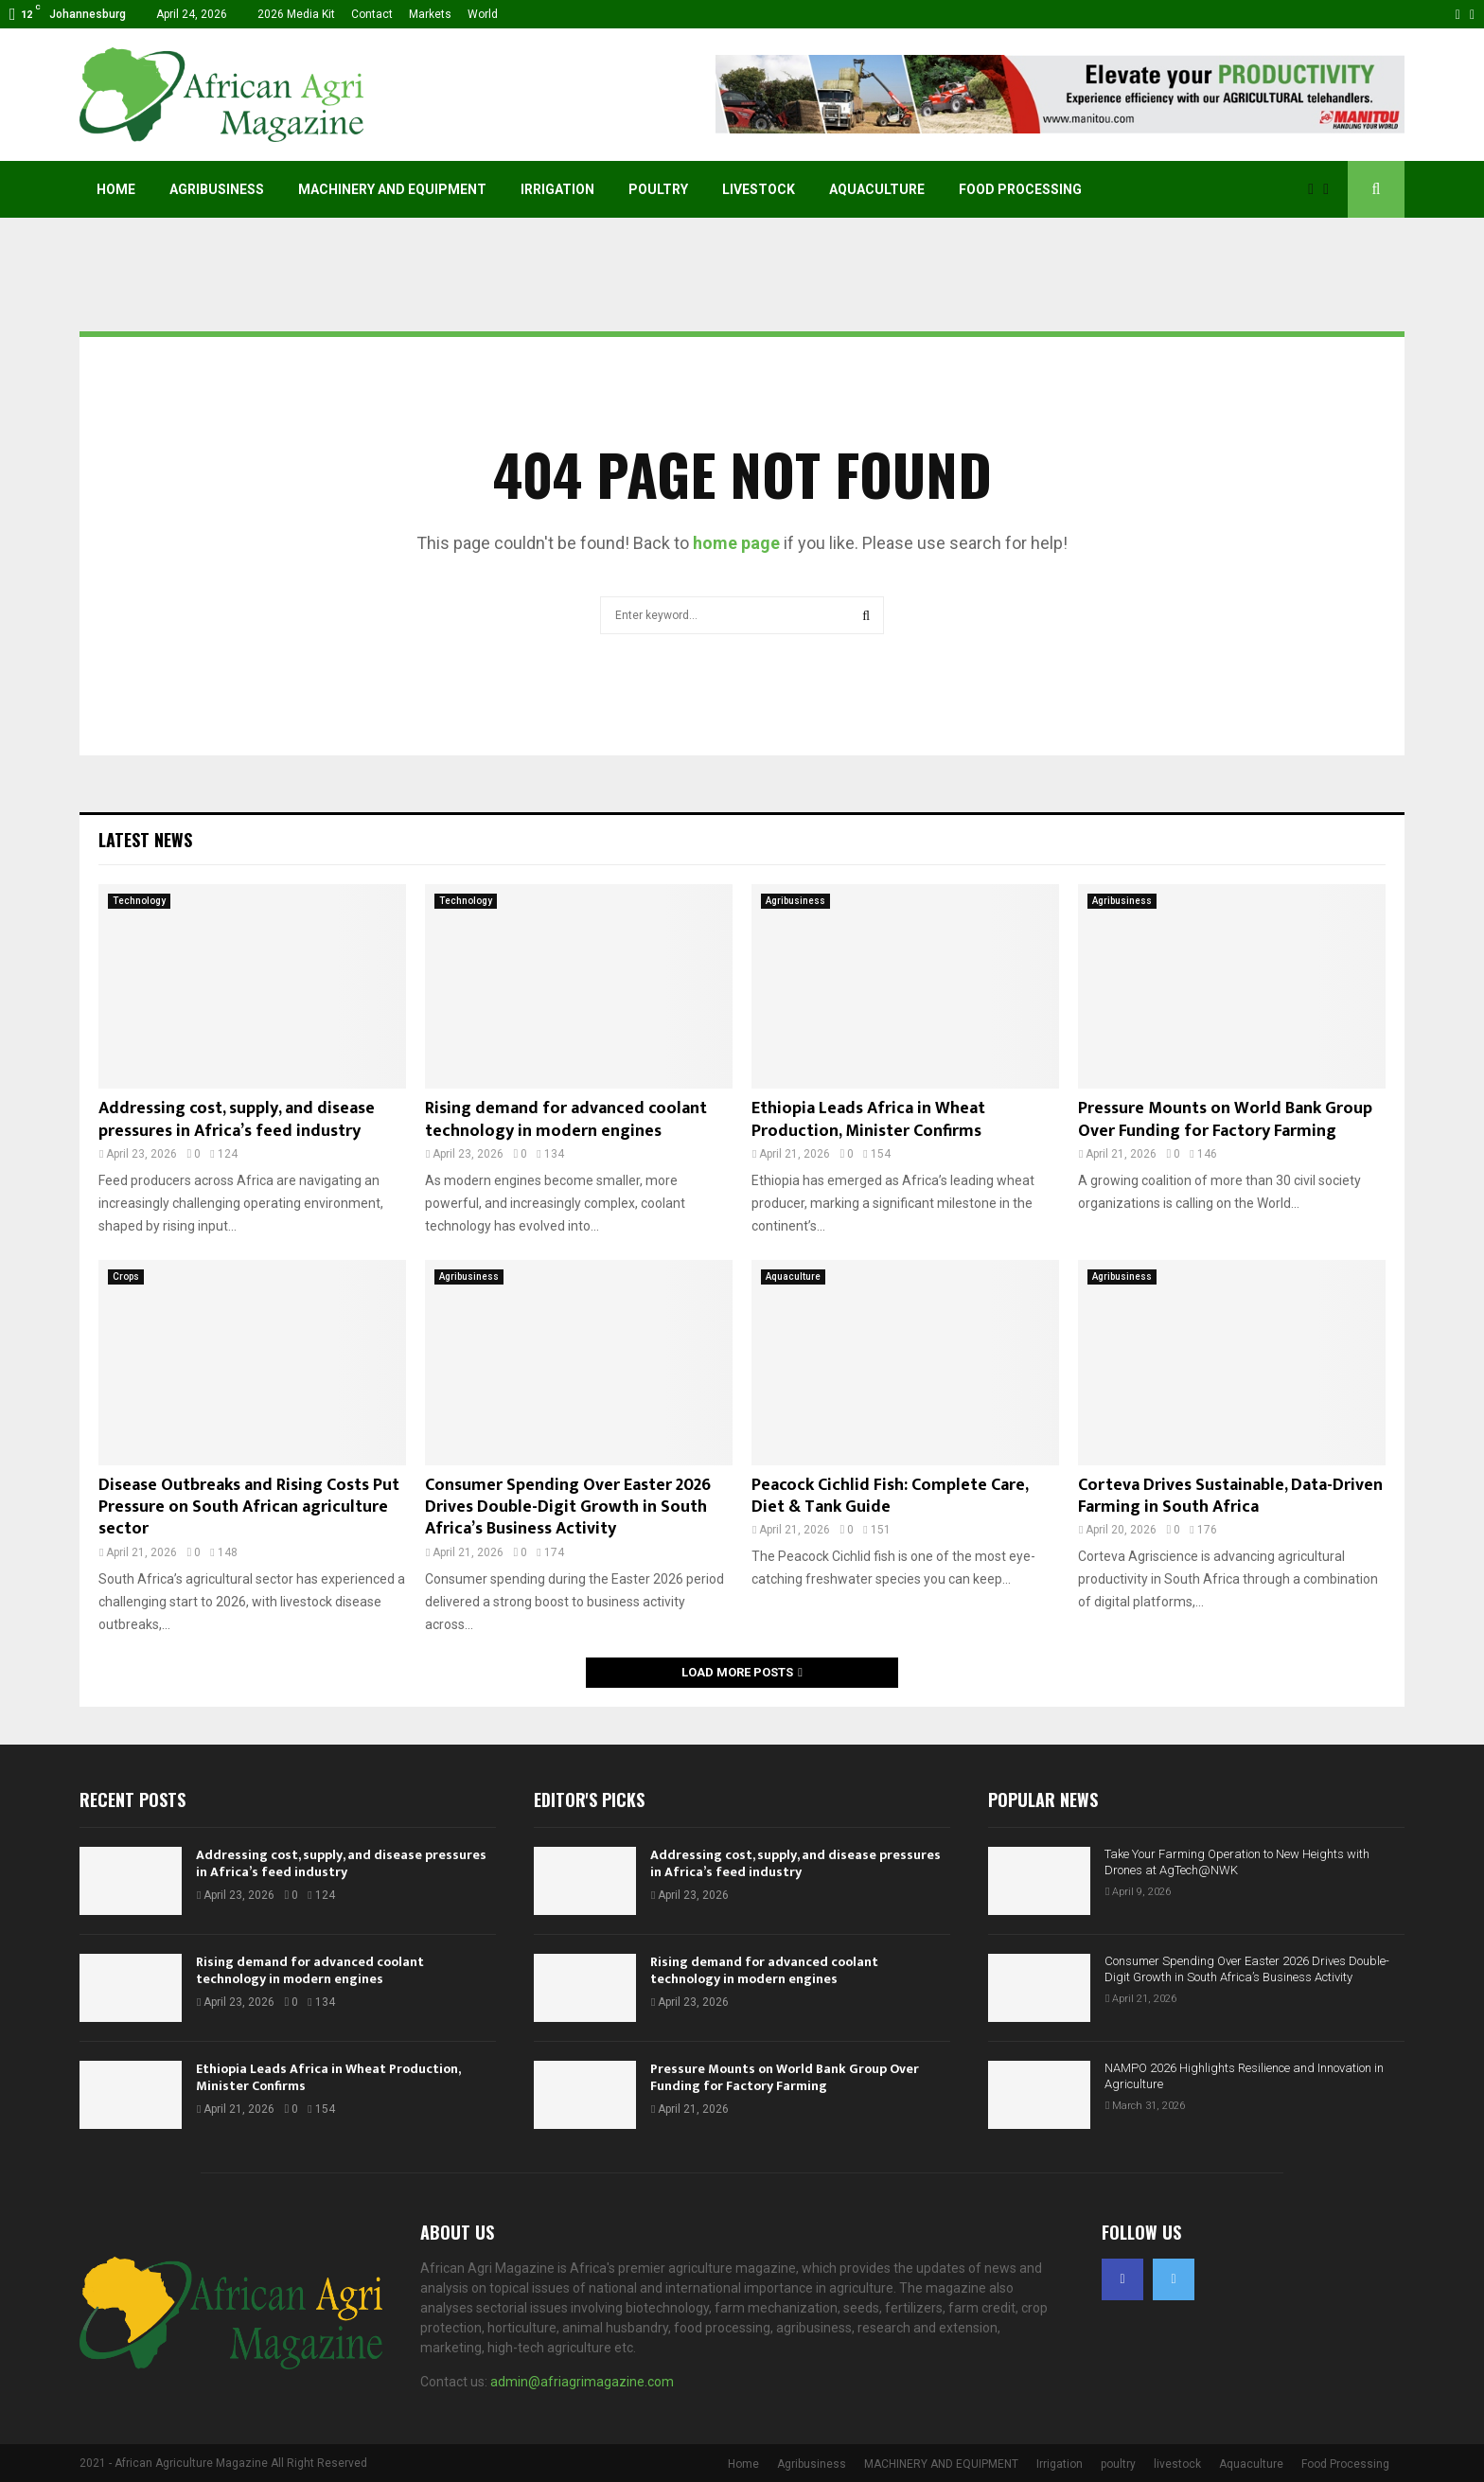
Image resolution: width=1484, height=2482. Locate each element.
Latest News (145, 839)
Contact (372, 14)
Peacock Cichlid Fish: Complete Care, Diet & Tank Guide (889, 1496)
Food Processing (1020, 189)
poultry (658, 189)
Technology (139, 900)
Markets (430, 14)
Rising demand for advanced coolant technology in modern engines (566, 1119)
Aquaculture (877, 189)
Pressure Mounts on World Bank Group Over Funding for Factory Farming (1225, 1119)
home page (736, 543)
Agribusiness (216, 189)
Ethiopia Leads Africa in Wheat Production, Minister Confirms (868, 1119)
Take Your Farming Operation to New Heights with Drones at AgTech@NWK (1236, 1862)
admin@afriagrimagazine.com (582, 2381)
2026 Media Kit (296, 14)
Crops (126, 1276)
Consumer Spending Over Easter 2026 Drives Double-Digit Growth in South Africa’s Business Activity (568, 1507)
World (483, 14)
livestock (758, 189)
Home (116, 189)
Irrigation (557, 189)
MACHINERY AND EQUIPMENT (392, 189)
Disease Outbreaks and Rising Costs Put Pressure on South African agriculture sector (248, 1507)
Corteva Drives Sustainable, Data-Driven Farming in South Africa (1230, 1496)
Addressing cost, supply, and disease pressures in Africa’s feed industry (236, 1119)
